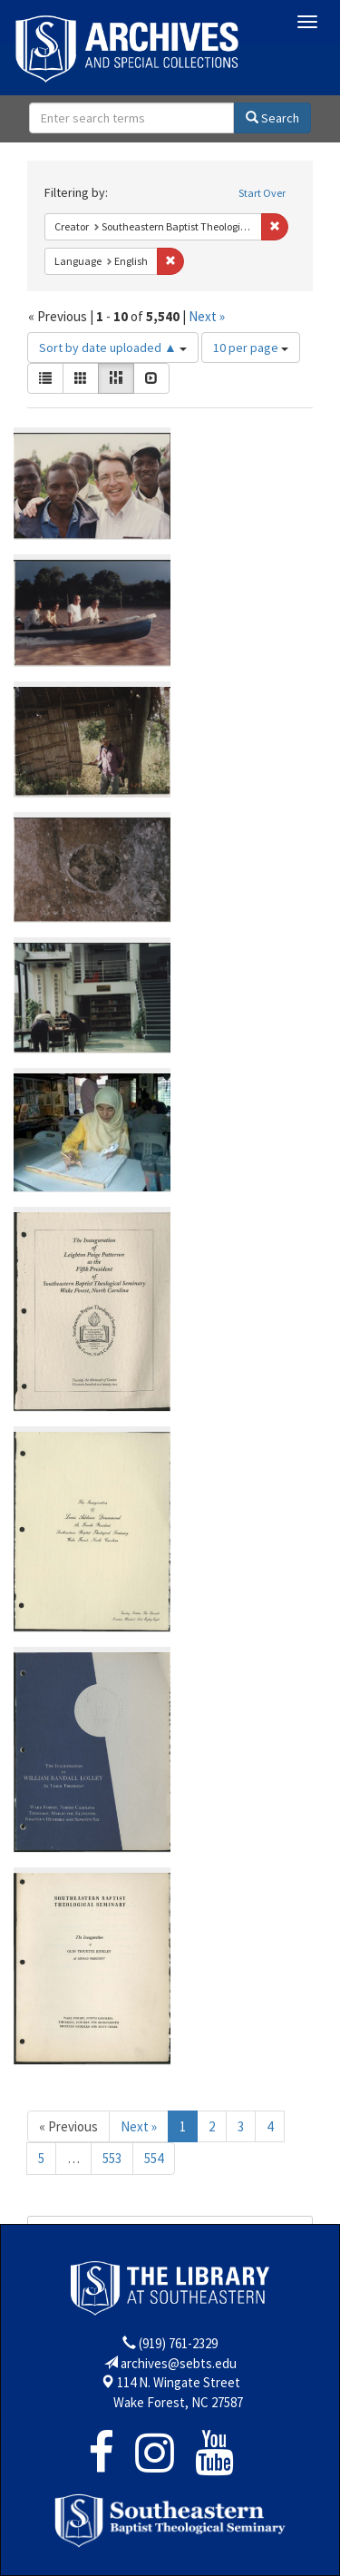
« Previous (68, 2126)
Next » (207, 316)
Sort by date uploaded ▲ (113, 347)
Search (272, 118)
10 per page (250, 347)
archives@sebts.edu (179, 2363)
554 (153, 2158)
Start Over (262, 193)
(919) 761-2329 (178, 2343)
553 (111, 2158)
